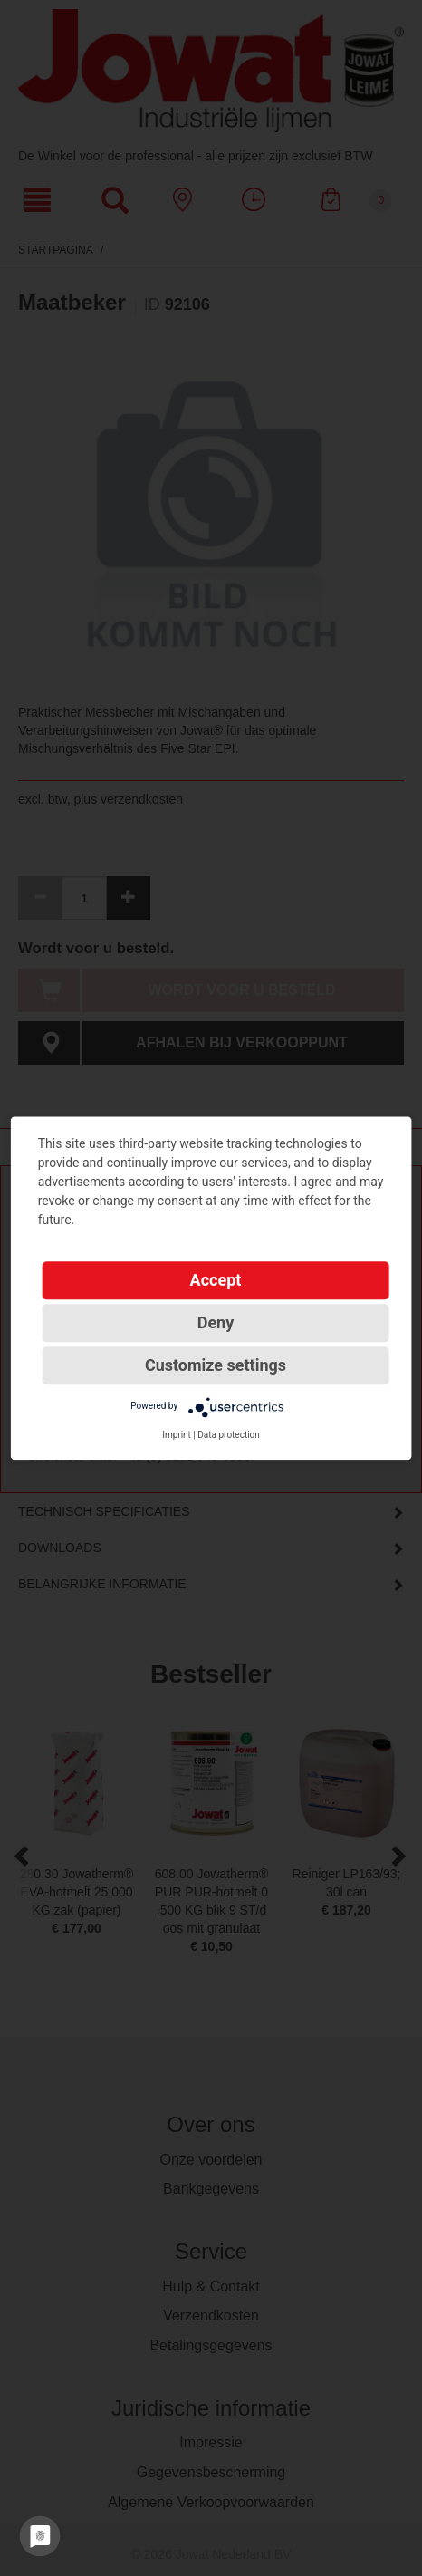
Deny (216, 1322)
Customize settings (215, 1365)
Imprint (176, 1435)
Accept (216, 1279)
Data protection (228, 1435)
